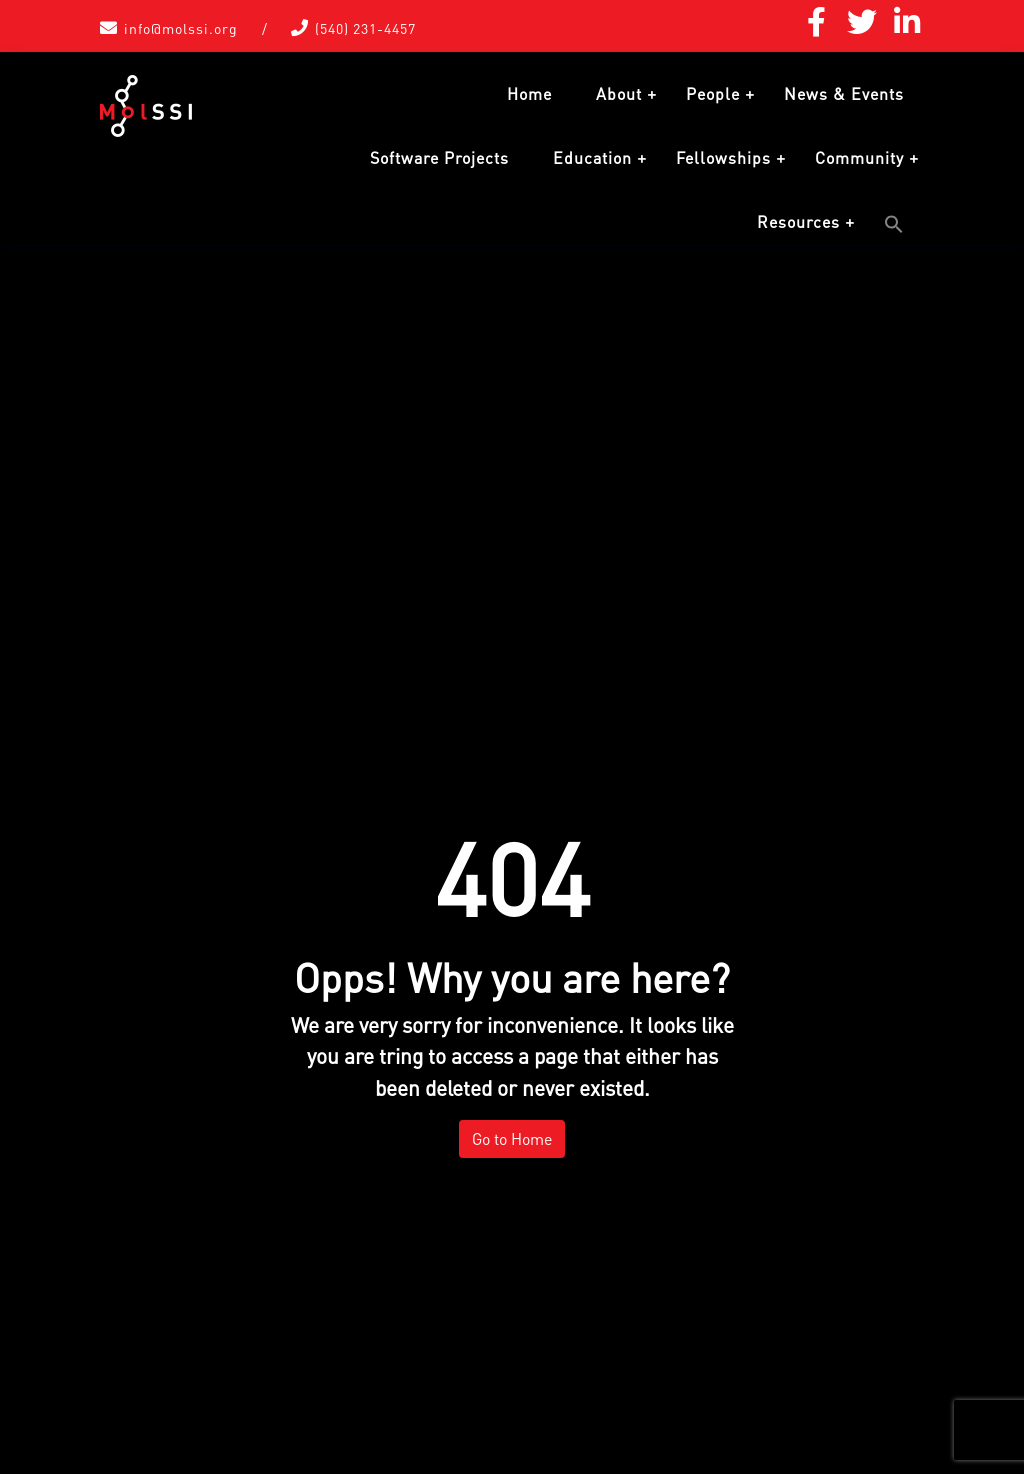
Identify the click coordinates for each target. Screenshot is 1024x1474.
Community (859, 158)
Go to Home (512, 1139)
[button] (894, 224)
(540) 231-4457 (365, 28)
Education (592, 158)
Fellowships (723, 158)
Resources (798, 222)
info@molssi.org (181, 28)
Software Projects (439, 158)
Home (529, 94)
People (713, 94)
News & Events (844, 94)
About (619, 94)
